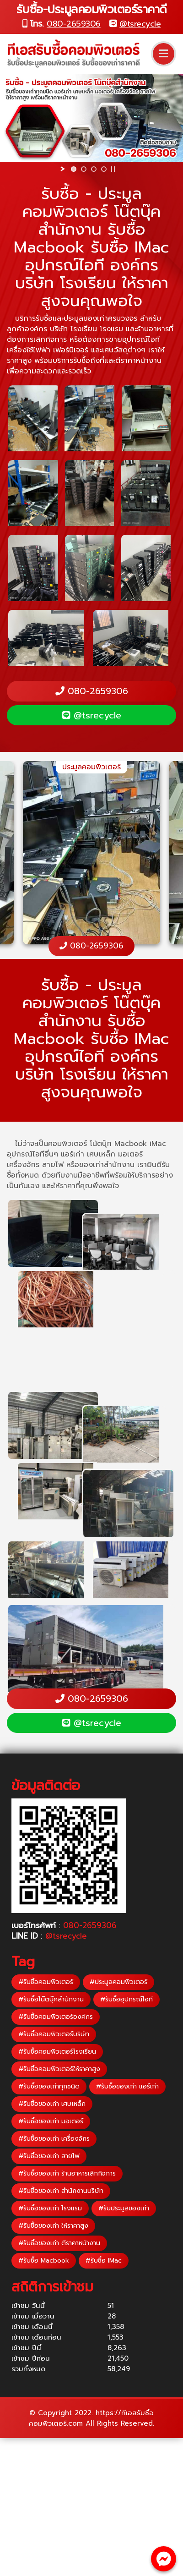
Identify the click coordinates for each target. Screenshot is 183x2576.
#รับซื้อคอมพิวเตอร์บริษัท (53, 2034)
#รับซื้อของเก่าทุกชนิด (49, 2086)
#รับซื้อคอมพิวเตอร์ (45, 1982)
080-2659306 (74, 23)
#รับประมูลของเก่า (123, 2208)
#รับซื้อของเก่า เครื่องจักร (54, 2138)
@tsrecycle (140, 23)
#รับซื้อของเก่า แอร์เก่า (127, 2086)
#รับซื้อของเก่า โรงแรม (50, 2208)
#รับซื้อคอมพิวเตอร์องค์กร (55, 2017)
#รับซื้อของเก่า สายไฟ (49, 2156)
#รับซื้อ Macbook (43, 2260)
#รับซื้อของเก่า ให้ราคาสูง (53, 2226)
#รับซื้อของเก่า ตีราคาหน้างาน (59, 2243)
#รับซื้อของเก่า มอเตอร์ (50, 2121)
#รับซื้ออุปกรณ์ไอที (126, 1999)
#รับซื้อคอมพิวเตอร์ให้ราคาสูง (59, 2069)
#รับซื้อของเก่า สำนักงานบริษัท (60, 2191)
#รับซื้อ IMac (104, 2260)
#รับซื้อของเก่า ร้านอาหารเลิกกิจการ (67, 2173)
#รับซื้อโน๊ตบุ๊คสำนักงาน (51, 1999)
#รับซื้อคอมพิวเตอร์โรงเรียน (57, 2051)
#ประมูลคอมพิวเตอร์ (118, 1982)
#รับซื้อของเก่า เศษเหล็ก (52, 2104)
